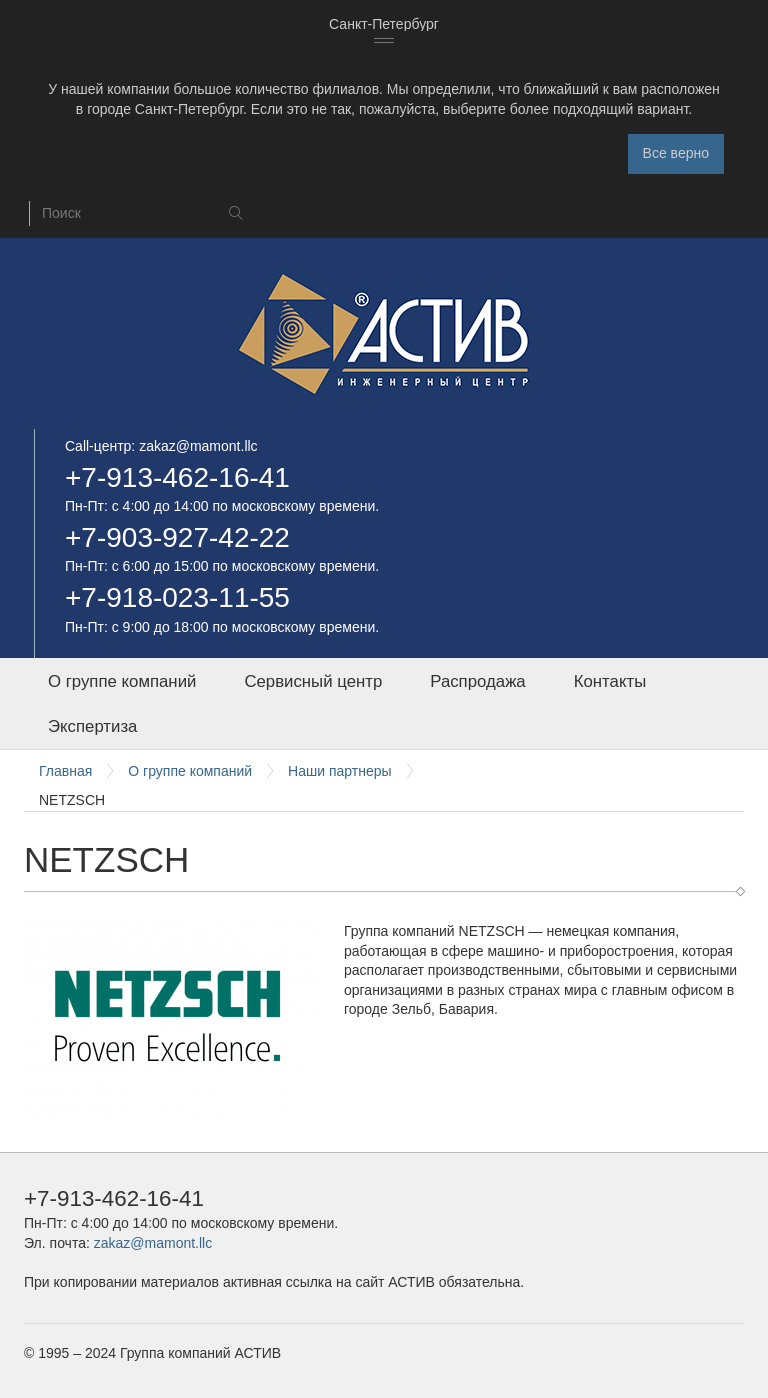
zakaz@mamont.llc (198, 446)
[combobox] (384, 25)
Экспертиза (92, 726)
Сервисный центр (313, 681)
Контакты (610, 681)
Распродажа (477, 681)
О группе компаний (122, 681)
